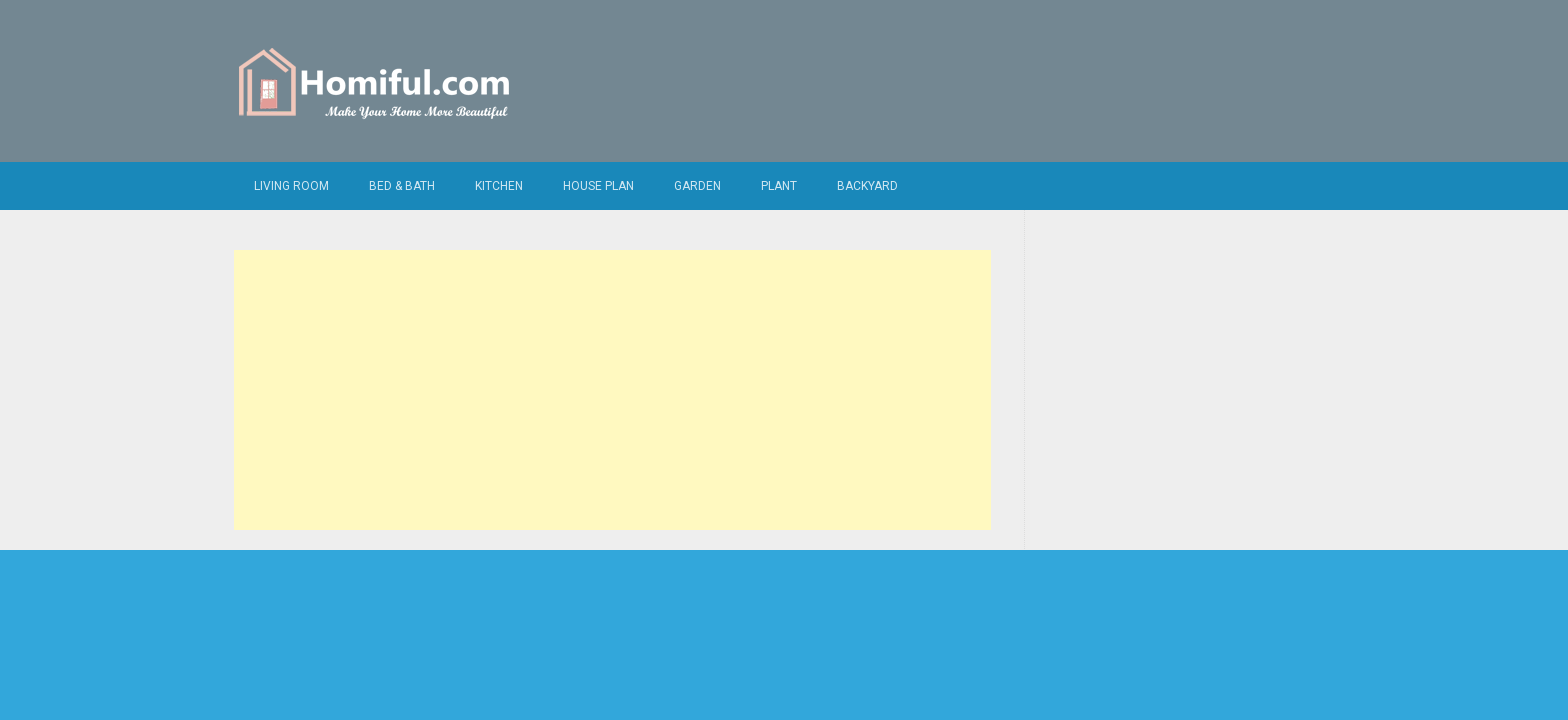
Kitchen (499, 186)
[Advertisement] (612, 390)
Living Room (291, 186)
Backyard (867, 186)
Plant (779, 186)
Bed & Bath (402, 186)
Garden (697, 186)
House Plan (598, 186)
